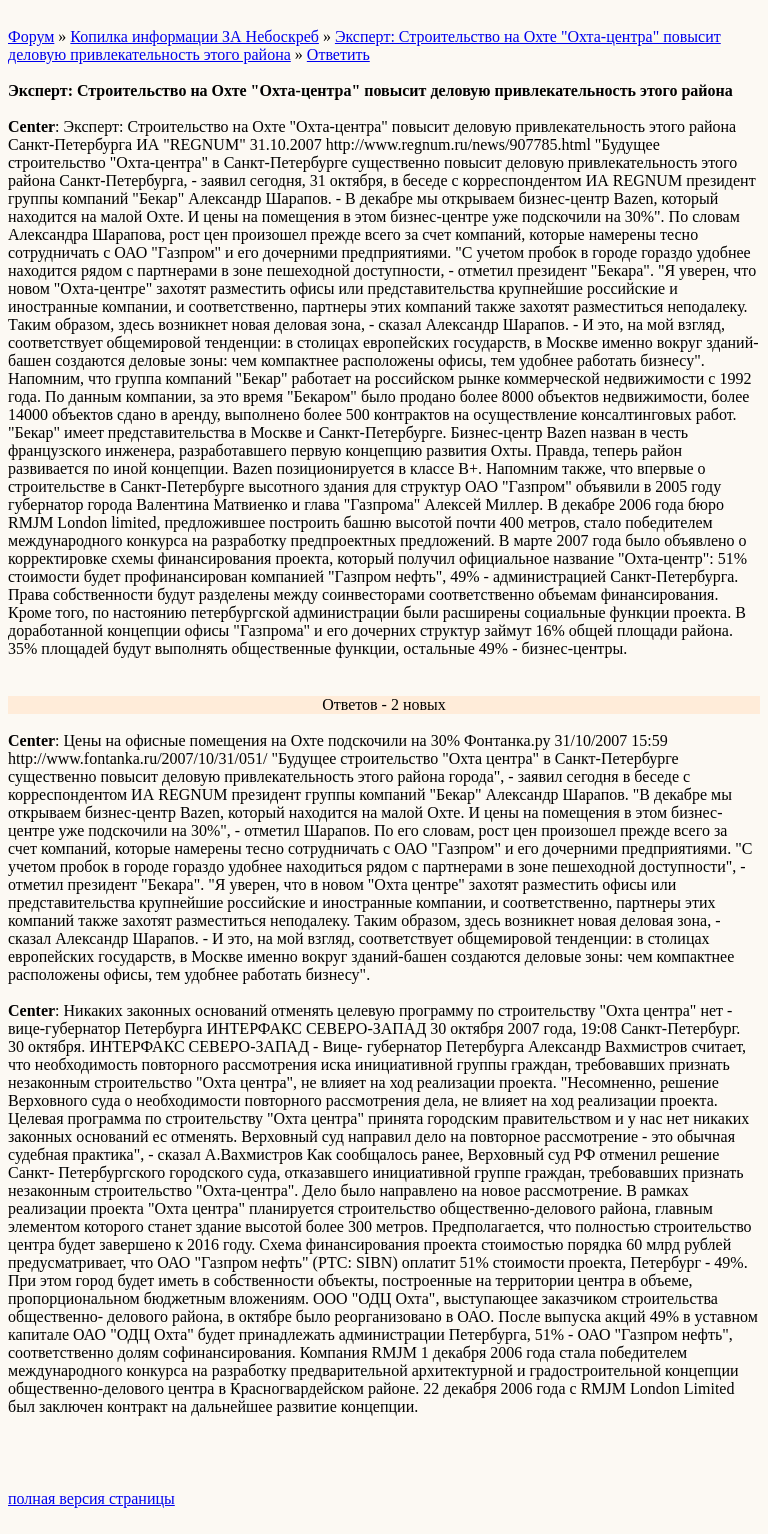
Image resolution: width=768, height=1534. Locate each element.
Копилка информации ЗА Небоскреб (194, 36)
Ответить (338, 54)
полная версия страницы (91, 1498)
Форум (31, 36)
